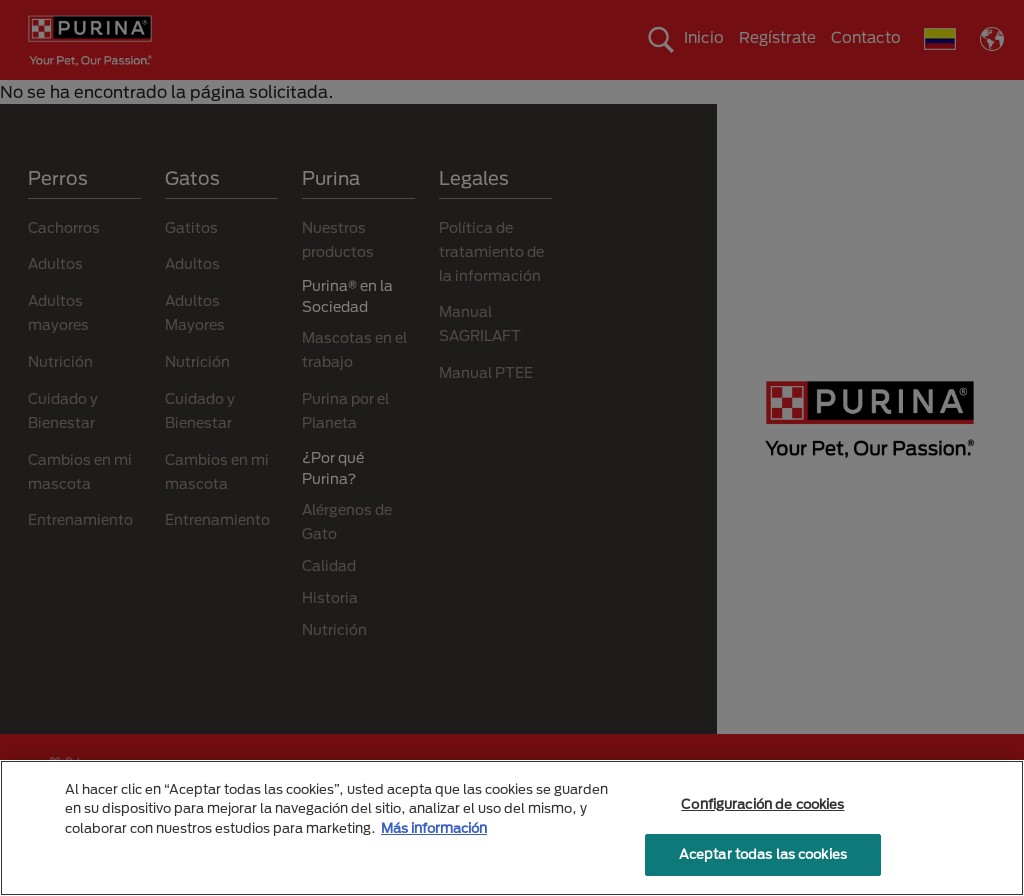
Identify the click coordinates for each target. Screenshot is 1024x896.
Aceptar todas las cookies (763, 854)
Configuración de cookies (762, 804)
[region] (512, 828)
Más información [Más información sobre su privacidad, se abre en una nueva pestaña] (434, 828)
